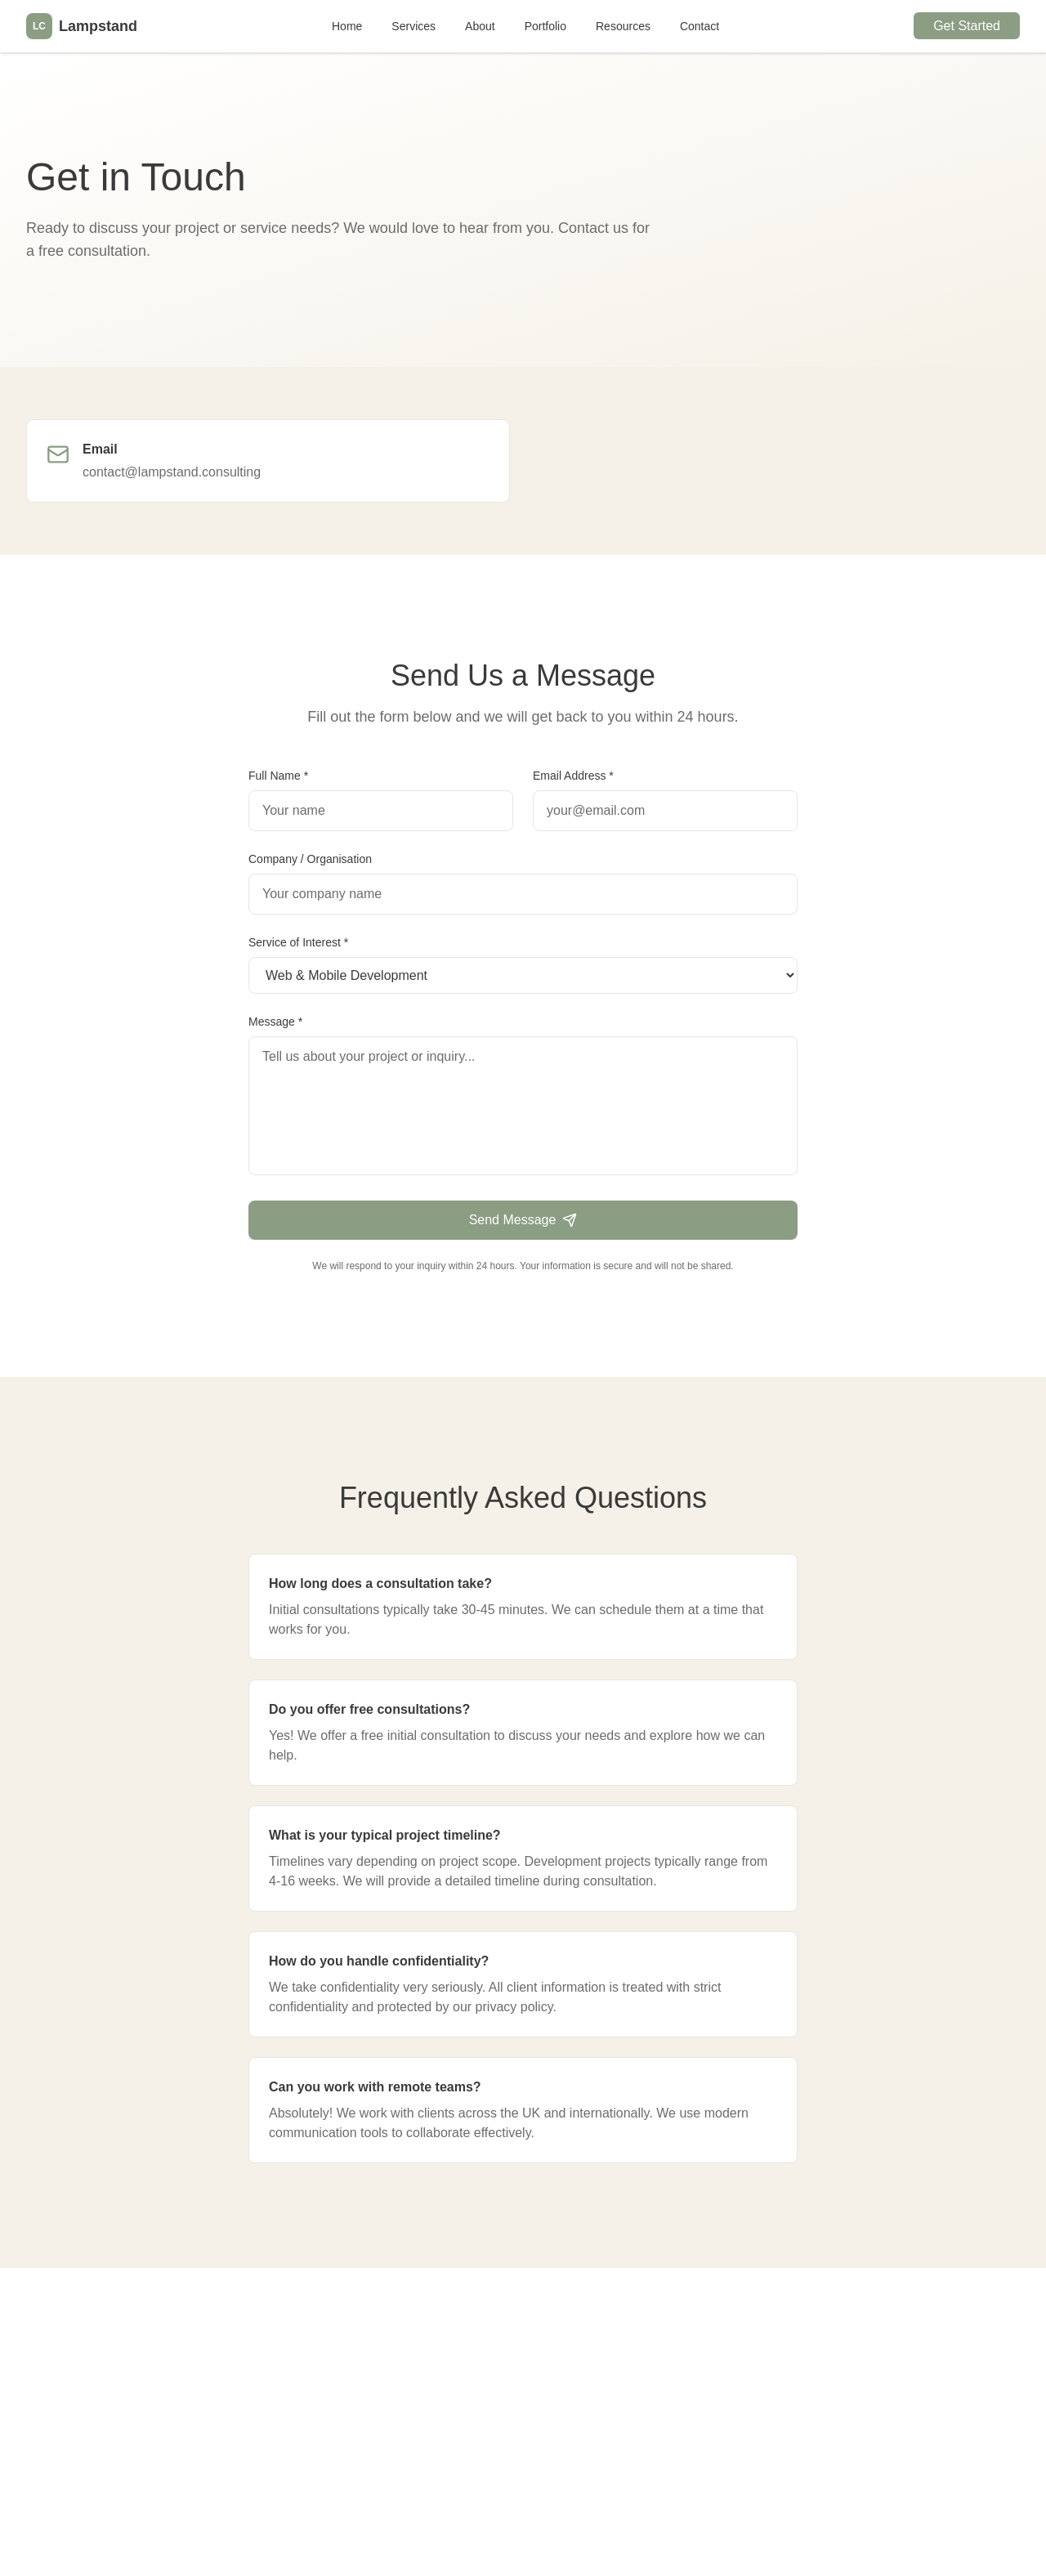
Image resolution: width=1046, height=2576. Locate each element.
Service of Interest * (298, 942)
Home (347, 26)
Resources (623, 26)
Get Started (966, 26)
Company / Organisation (310, 858)
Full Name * (278, 775)
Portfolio (545, 26)
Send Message (523, 1220)
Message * (275, 1021)
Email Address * (573, 775)
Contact (699, 26)
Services (413, 26)
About (480, 26)
